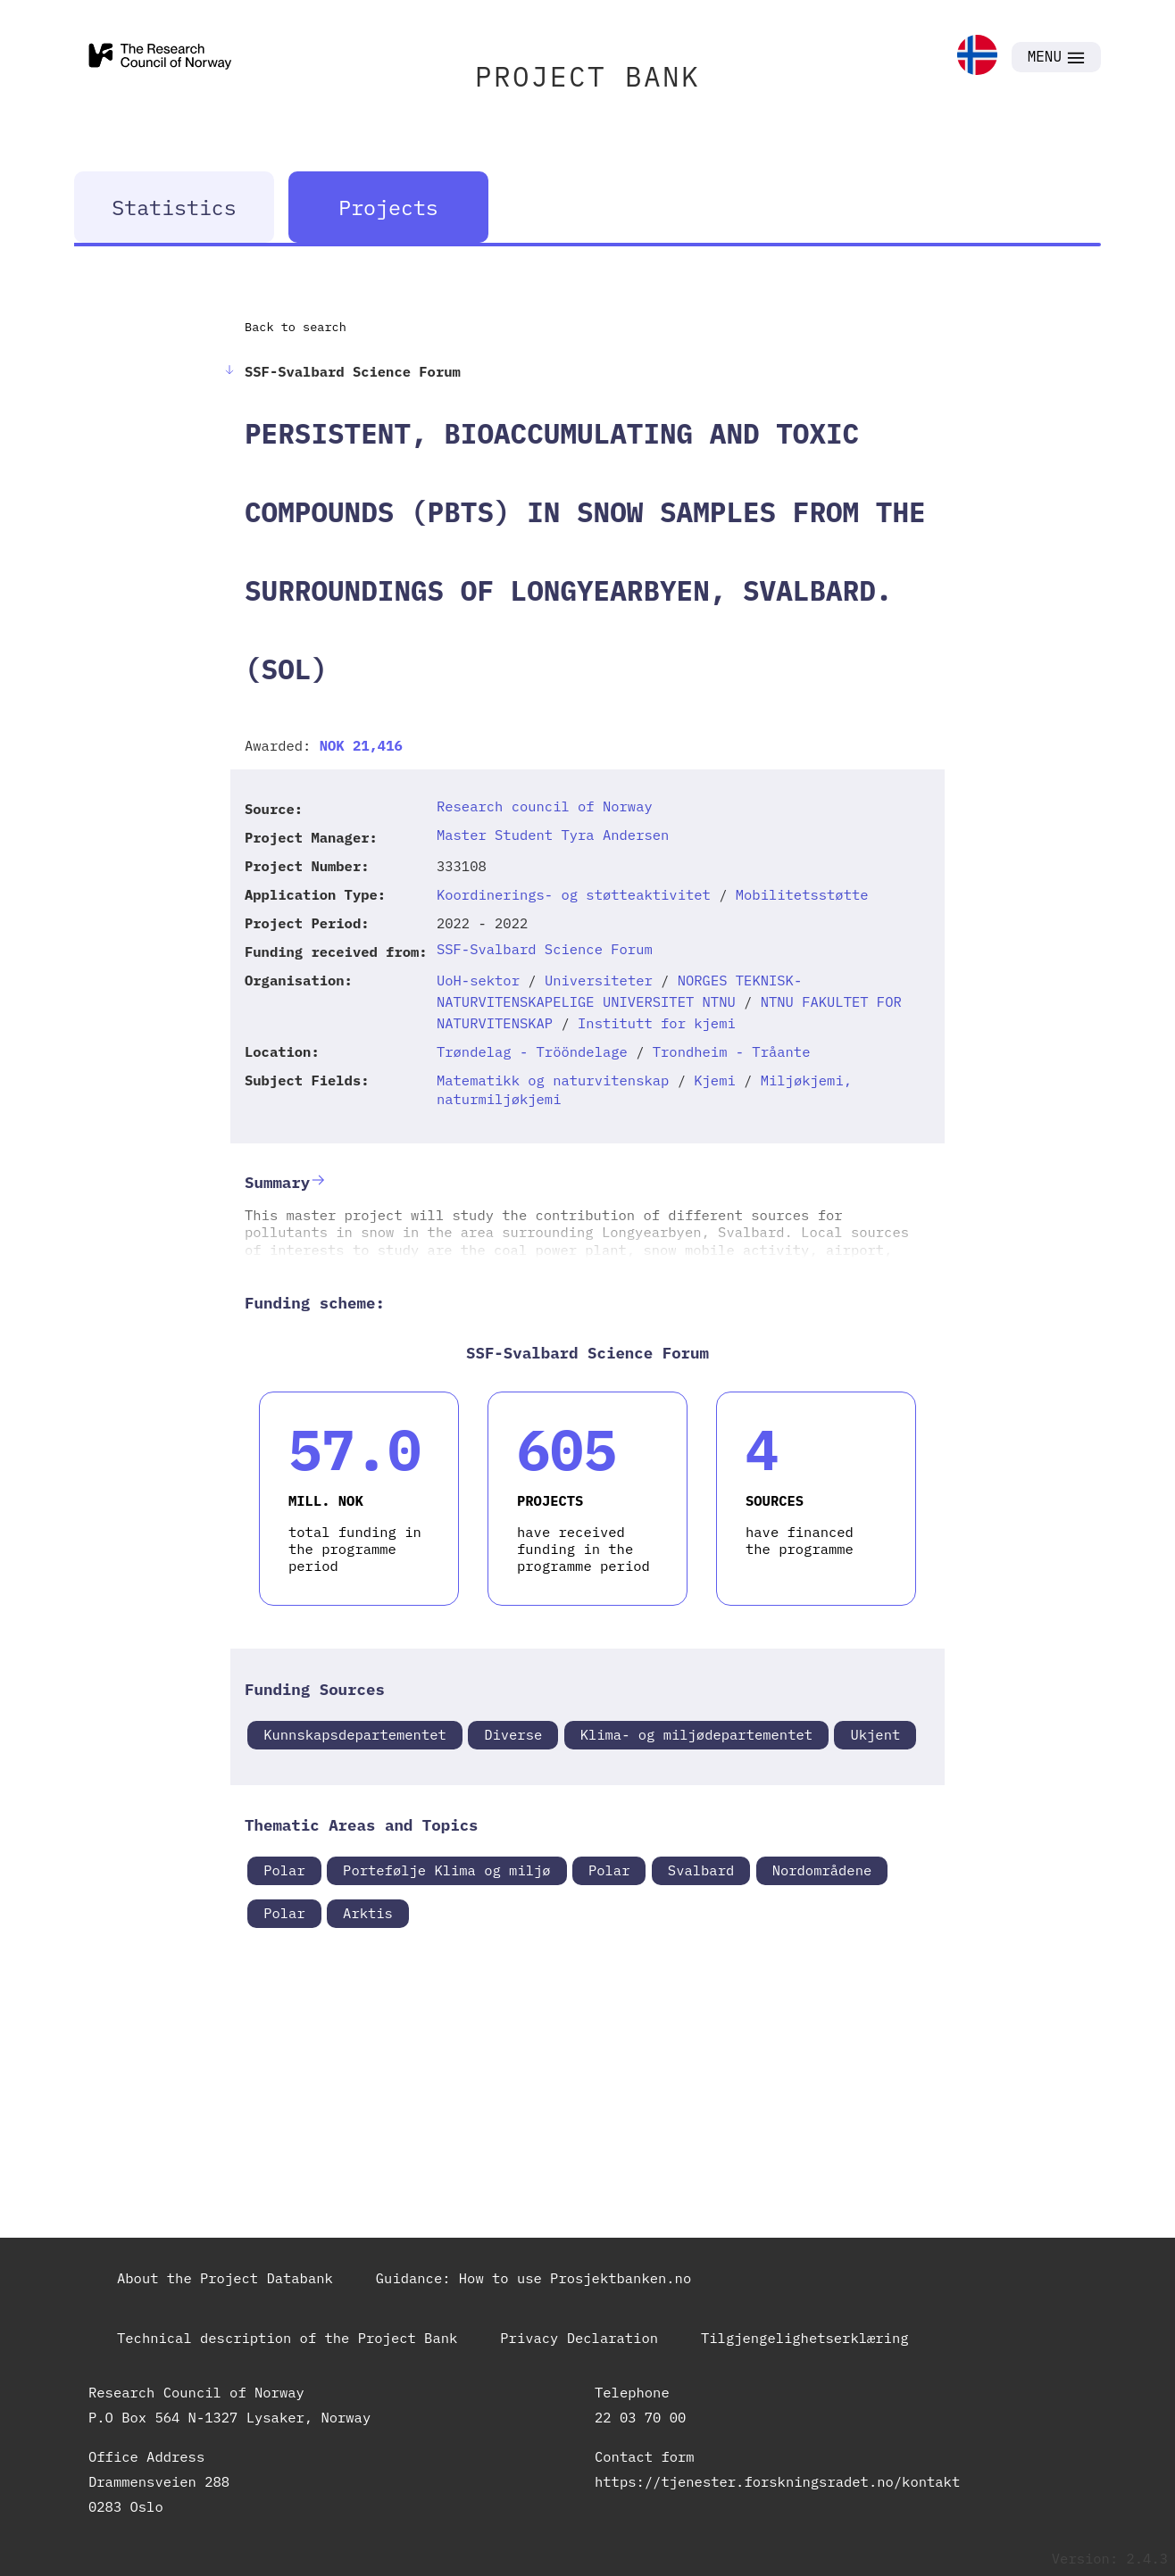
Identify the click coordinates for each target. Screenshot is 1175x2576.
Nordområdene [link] (822, 1870)
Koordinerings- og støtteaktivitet (574, 894)
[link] (977, 57)
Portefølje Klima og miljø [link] (447, 1870)
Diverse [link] (513, 1734)
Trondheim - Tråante (732, 1051)
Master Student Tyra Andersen (553, 834)
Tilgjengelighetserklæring (805, 2338)
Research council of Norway (545, 806)
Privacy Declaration (579, 2338)
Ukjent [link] (875, 1734)
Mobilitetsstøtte (802, 894)
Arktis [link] (368, 1913)
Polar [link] (284, 1870)
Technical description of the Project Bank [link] (287, 2338)
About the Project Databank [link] (225, 2278)
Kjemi (715, 1080)
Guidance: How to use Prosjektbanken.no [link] (533, 2278)
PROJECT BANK (587, 76)
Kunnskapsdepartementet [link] (354, 1734)
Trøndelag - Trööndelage (532, 1051)
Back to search (295, 327)
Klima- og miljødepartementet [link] (696, 1734)
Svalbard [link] (701, 1870)
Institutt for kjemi (657, 1023)
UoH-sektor (478, 980)
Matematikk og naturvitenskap (553, 1080)
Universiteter (599, 980)
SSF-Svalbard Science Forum (545, 949)
